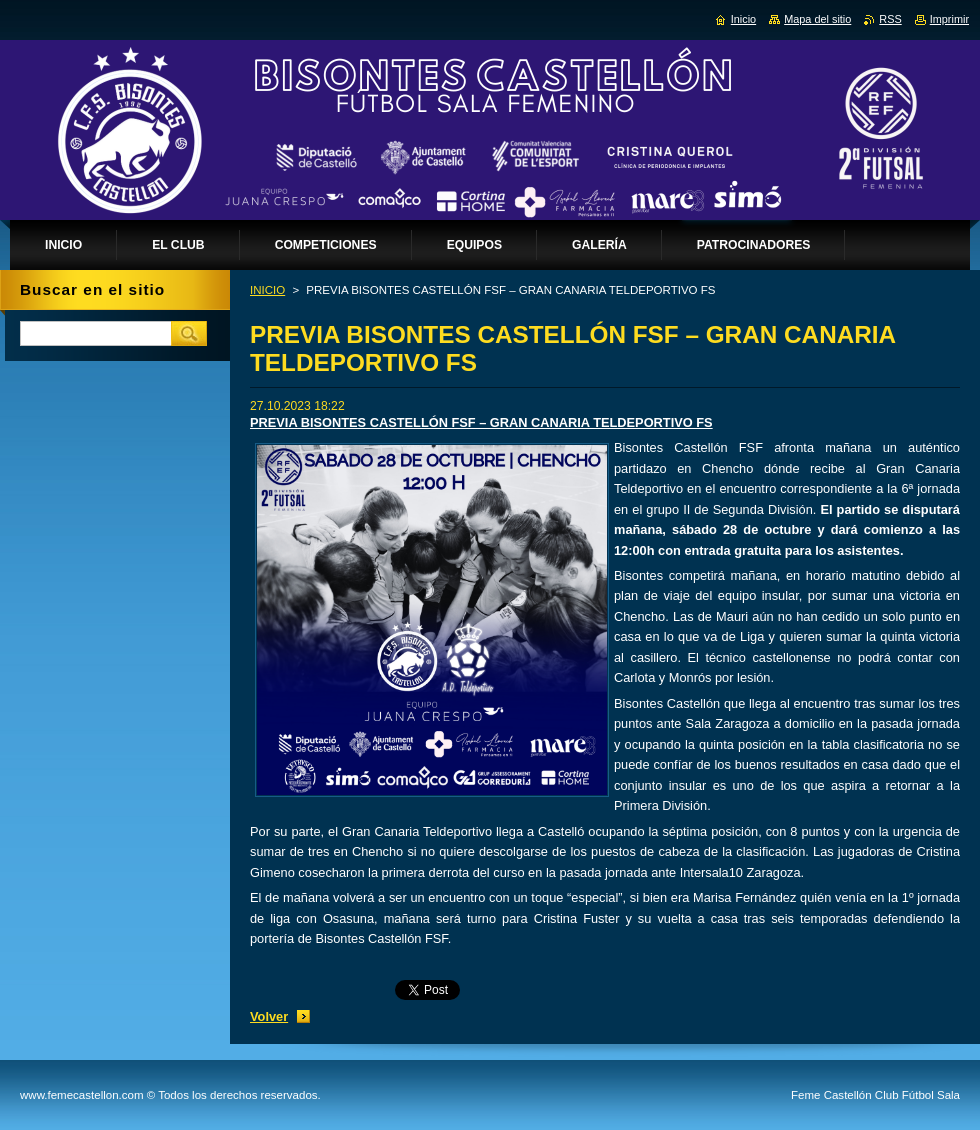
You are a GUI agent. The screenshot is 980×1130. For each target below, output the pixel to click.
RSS (890, 19)
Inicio (743, 19)
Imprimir (949, 19)
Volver (269, 1016)
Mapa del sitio (817, 19)
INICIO (267, 290)
